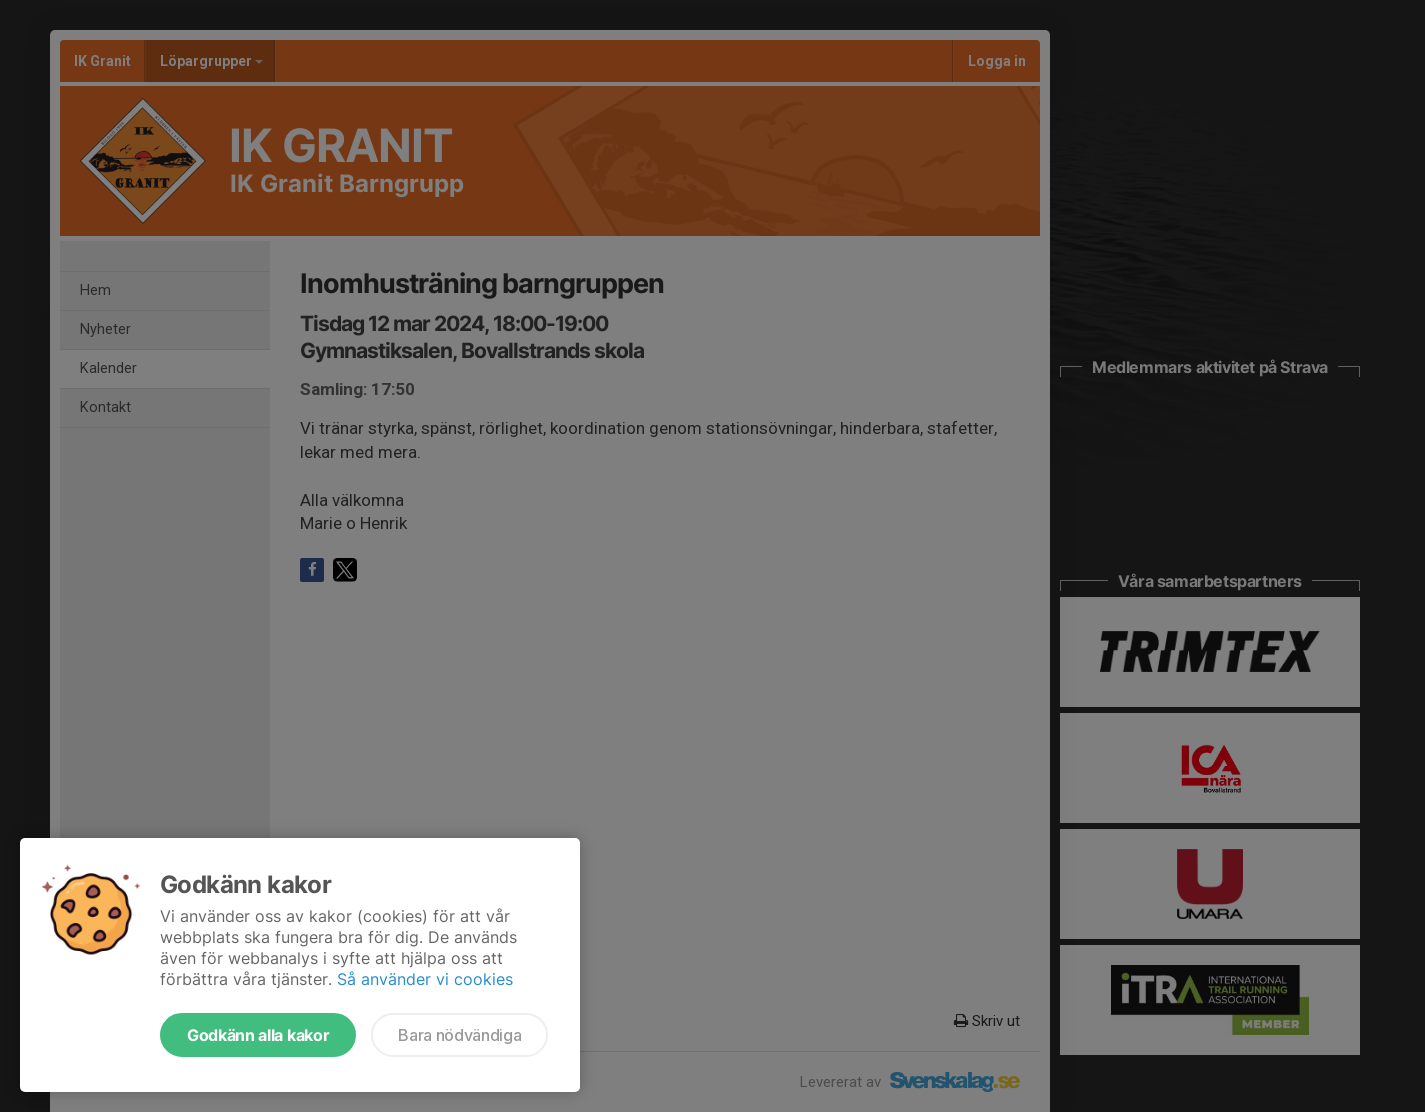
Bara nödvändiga (459, 1035)
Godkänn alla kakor (258, 1035)
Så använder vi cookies (425, 979)
